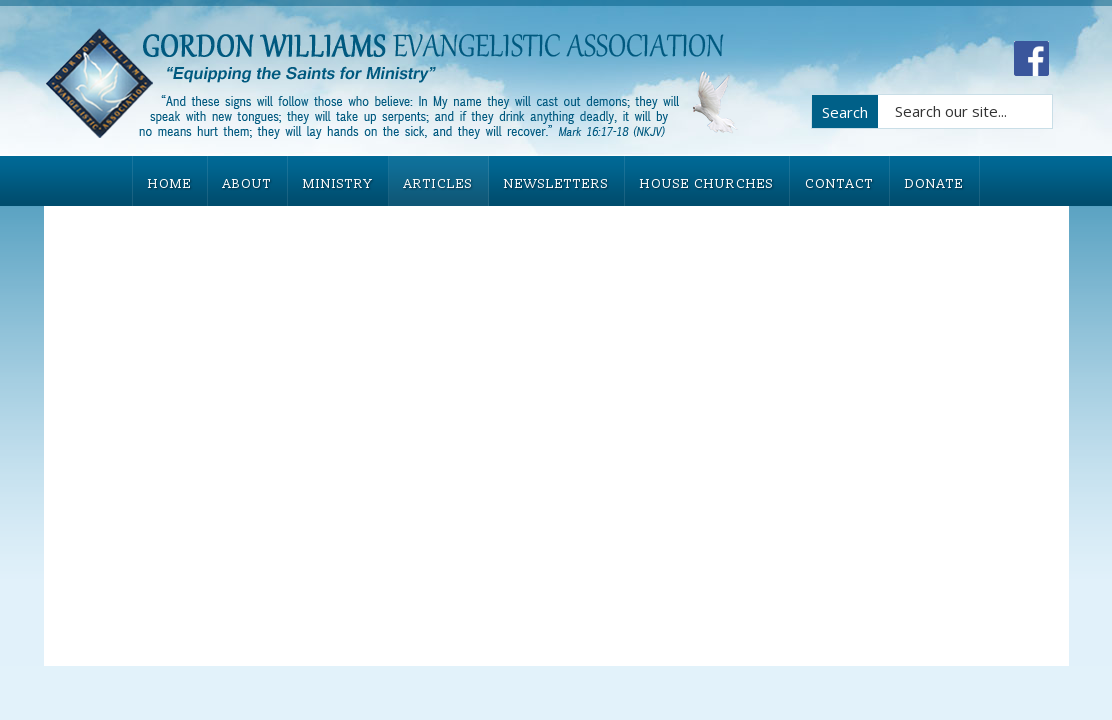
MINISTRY (338, 184)
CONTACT (839, 184)
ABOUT (247, 184)
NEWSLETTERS (556, 184)
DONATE (934, 184)
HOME (170, 184)
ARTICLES (438, 184)
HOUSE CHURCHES (707, 184)
